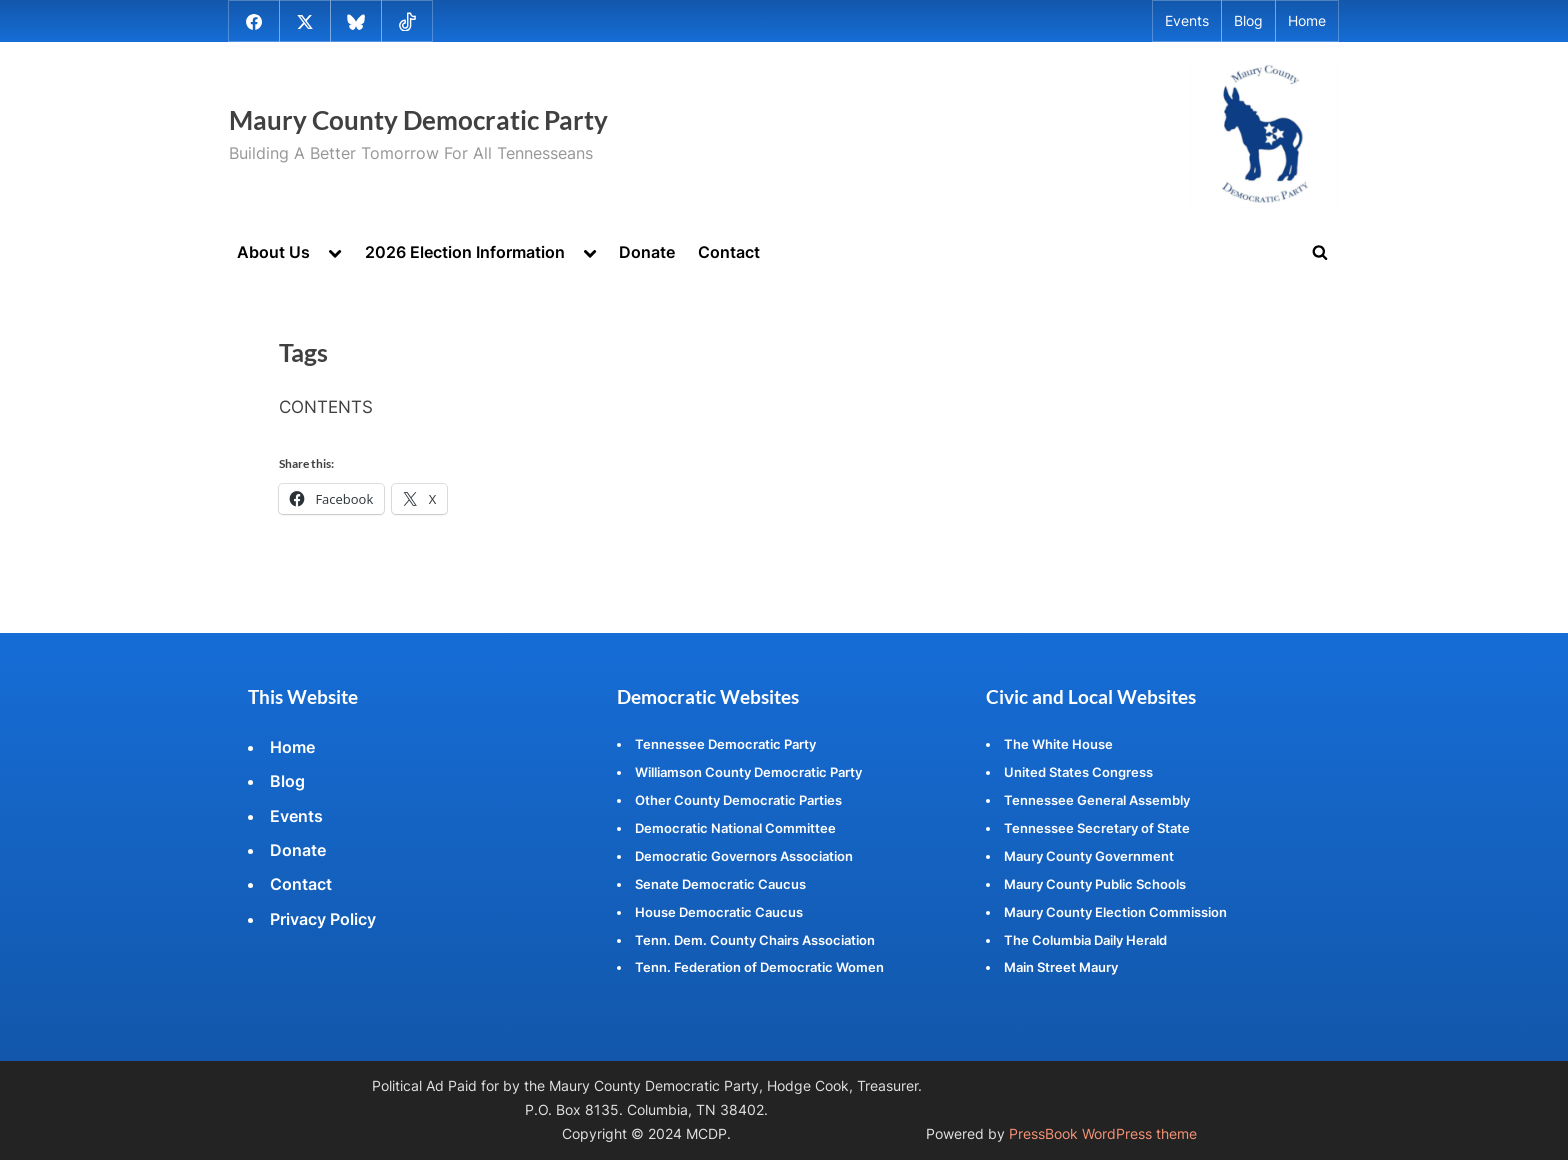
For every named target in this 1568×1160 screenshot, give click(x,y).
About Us (273, 252)
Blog (1248, 21)
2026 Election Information (465, 252)
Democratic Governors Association (744, 856)
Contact (729, 252)
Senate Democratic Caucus (720, 884)
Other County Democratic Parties (738, 800)
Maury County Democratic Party (418, 120)
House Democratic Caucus (719, 912)
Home (1307, 21)
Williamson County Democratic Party (748, 772)
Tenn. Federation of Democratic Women (759, 967)
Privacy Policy (323, 919)
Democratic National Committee (735, 828)
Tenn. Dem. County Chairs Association (755, 940)
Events (1187, 21)
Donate (647, 252)
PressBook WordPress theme (1103, 1134)
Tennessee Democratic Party (725, 744)
